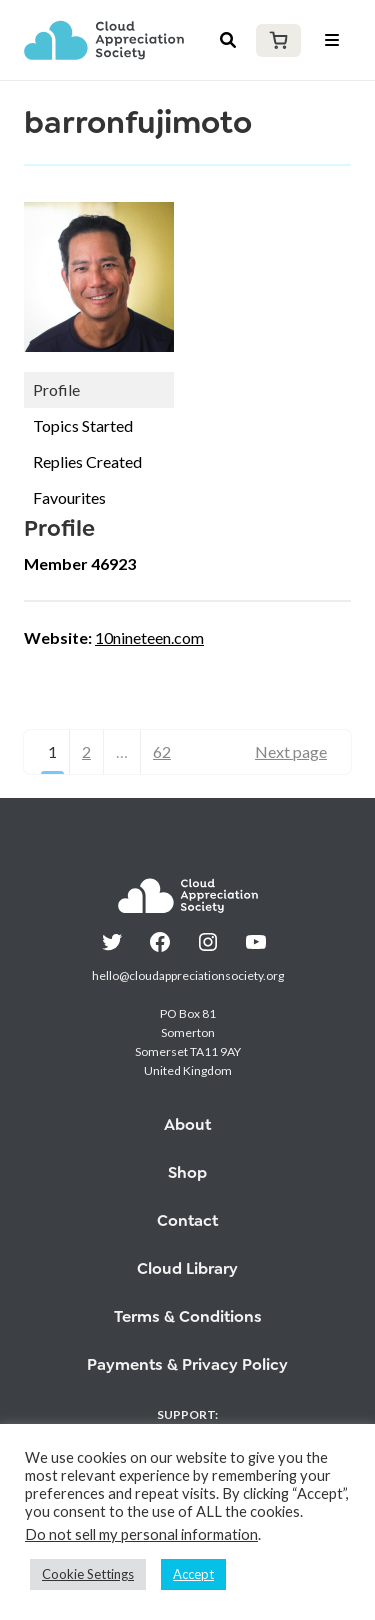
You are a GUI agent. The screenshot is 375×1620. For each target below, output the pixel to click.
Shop (187, 1172)
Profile (56, 389)
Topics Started (83, 425)
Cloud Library (187, 1268)
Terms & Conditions (188, 1316)
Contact (187, 1220)
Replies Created (87, 461)
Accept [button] (193, 1574)
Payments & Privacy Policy (187, 1364)
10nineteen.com (149, 637)
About (187, 1124)
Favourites (69, 497)
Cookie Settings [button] (88, 1574)
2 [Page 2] (86, 751)
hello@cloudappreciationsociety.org (188, 975)
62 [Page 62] (162, 751)
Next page (291, 751)
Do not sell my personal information (141, 1534)
